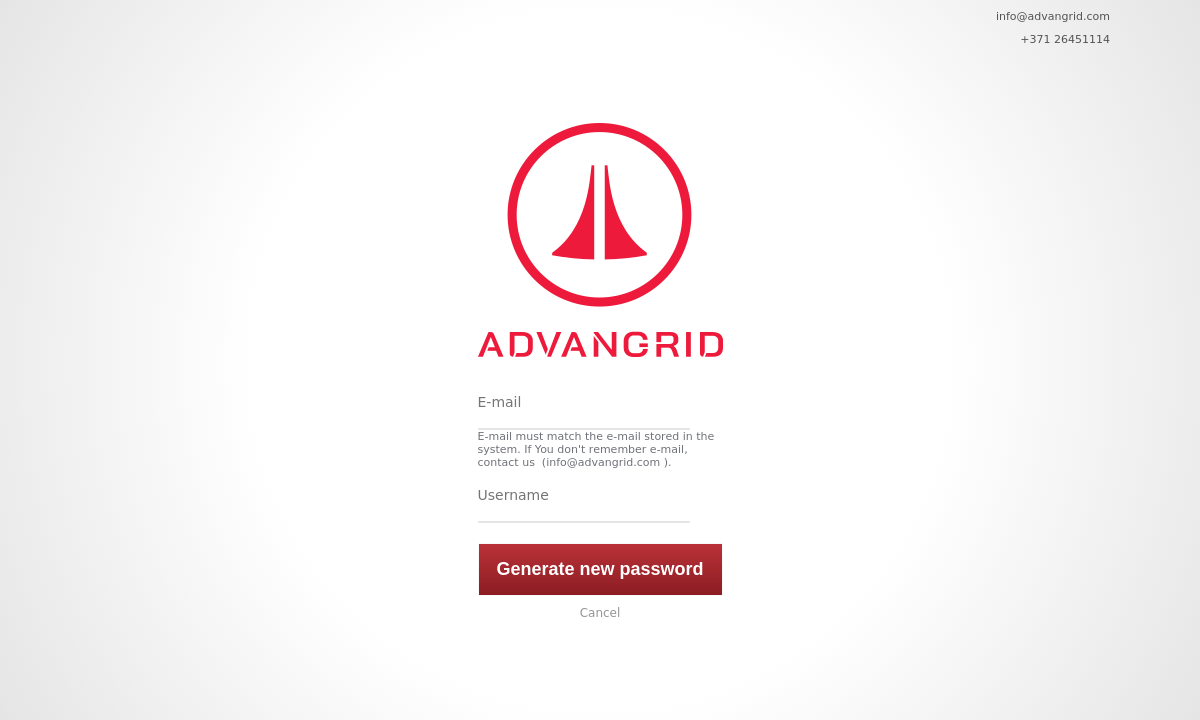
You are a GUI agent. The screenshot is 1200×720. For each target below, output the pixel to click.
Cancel (600, 613)
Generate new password (599, 569)
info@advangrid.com (1053, 16)
